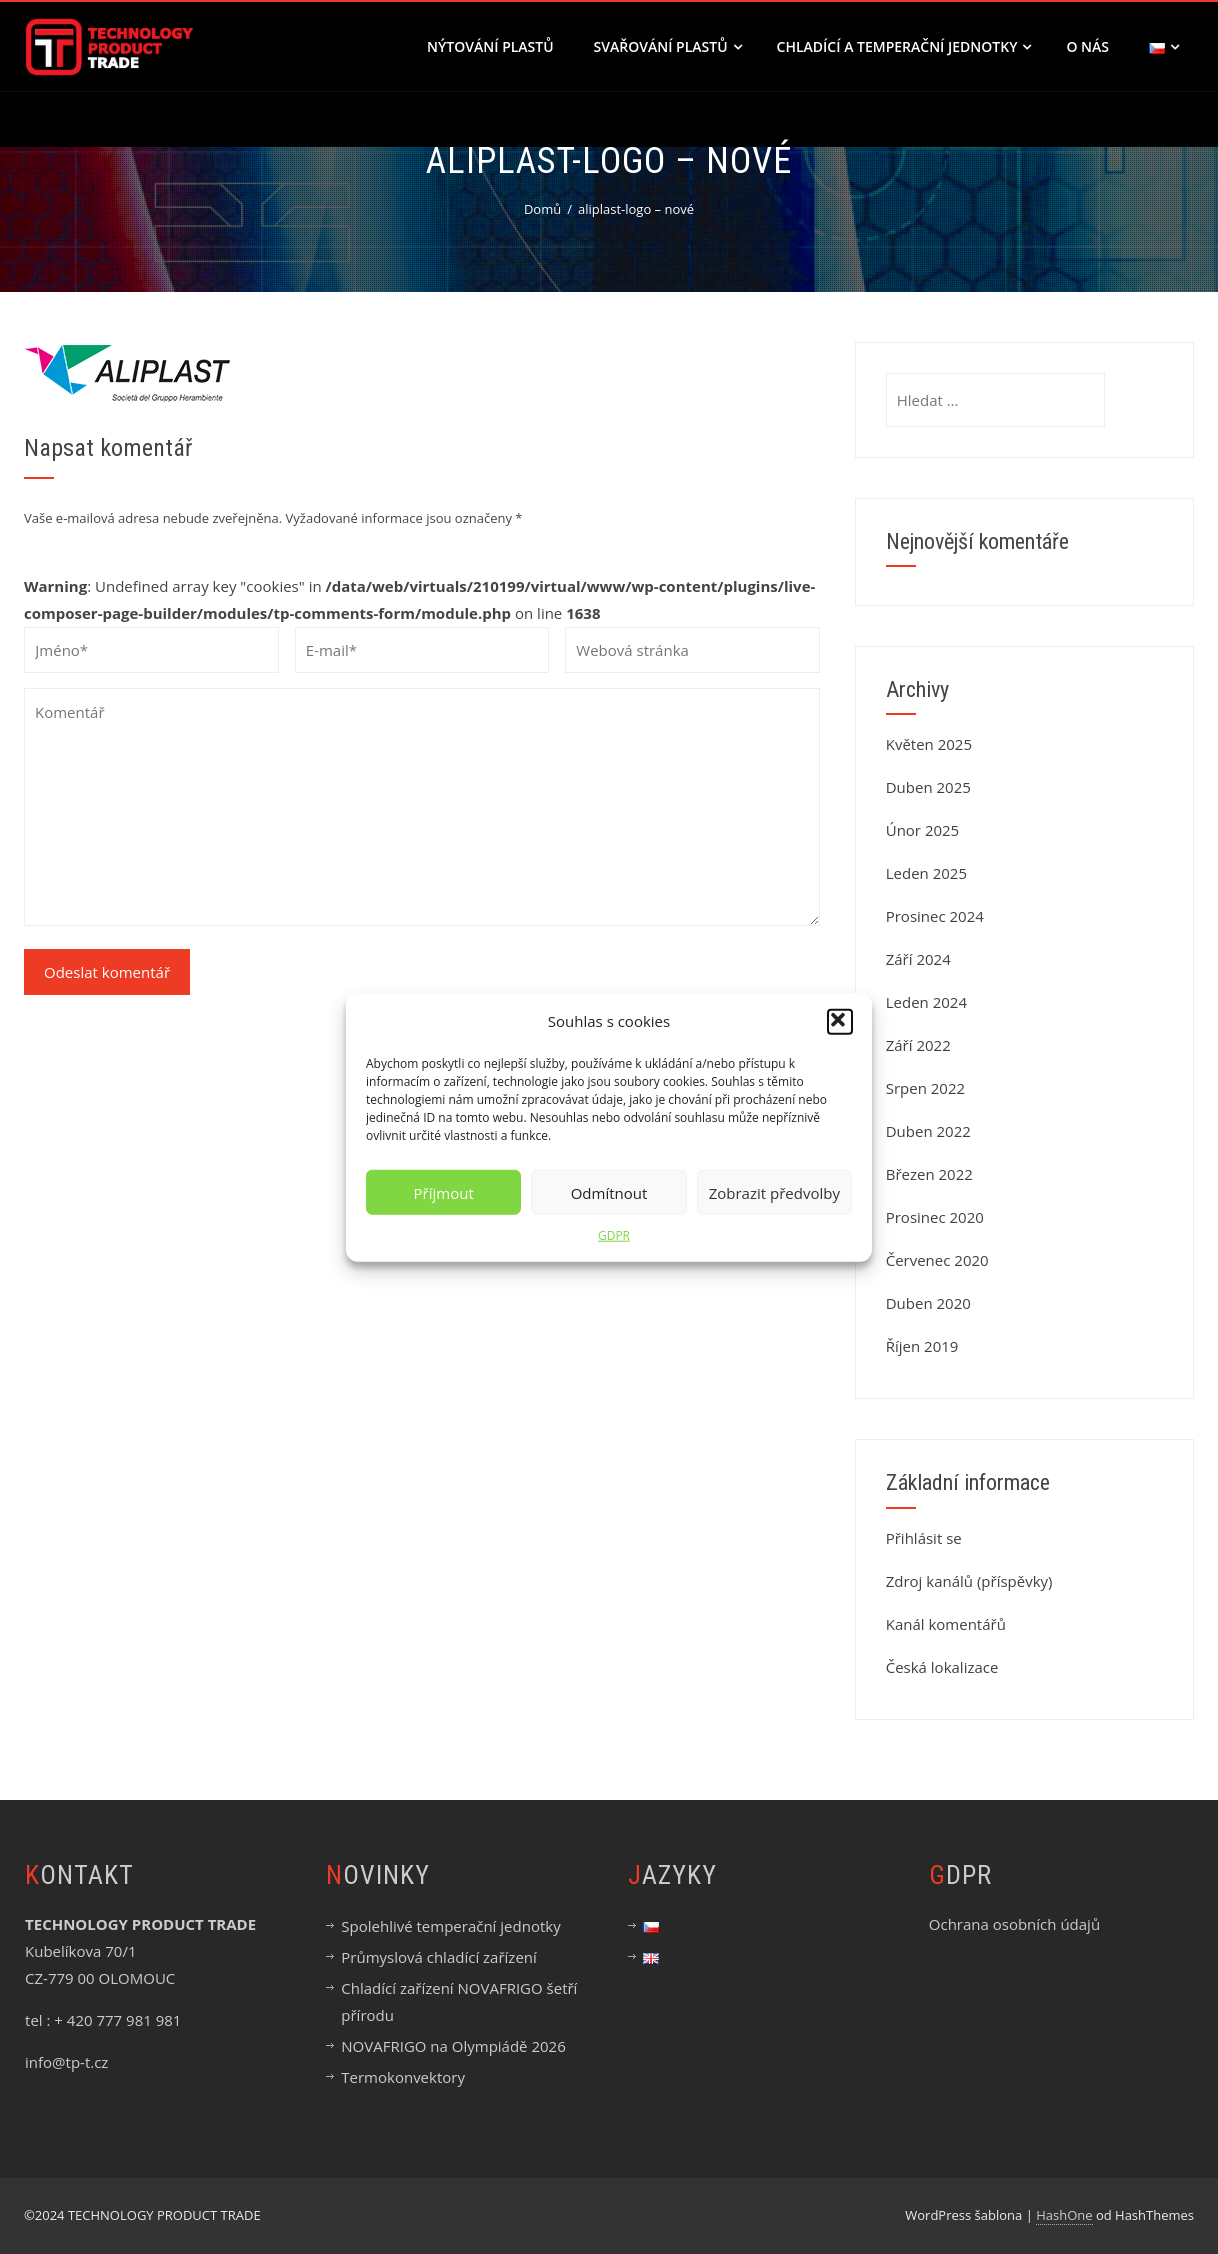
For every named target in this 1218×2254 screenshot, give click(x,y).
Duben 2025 (928, 787)
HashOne (1064, 2215)
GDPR (614, 1235)
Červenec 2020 (937, 1260)
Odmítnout (609, 1192)
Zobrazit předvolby (774, 1192)
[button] (840, 1021)
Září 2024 (918, 959)
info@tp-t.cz (66, 2062)
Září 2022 (918, 1045)
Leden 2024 (926, 1002)
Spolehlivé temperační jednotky (450, 1926)
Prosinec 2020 (935, 1217)
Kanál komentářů (946, 1624)
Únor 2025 (923, 830)
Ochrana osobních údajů (1014, 1924)
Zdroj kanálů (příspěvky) (969, 1581)
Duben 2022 (928, 1131)
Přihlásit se (924, 1538)
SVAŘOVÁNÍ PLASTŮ (668, 46)
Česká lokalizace (942, 1667)
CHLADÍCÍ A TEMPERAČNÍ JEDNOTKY (904, 46)
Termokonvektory (403, 2077)
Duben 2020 (928, 1303)
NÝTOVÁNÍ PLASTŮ (490, 46)
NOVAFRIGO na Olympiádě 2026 (453, 2046)
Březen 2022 (929, 1174)
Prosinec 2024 (935, 916)
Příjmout (444, 1192)
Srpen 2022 (925, 1088)
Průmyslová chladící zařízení (439, 1957)
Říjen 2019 (922, 1346)
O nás (1087, 46)
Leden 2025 (926, 873)
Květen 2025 (929, 744)
